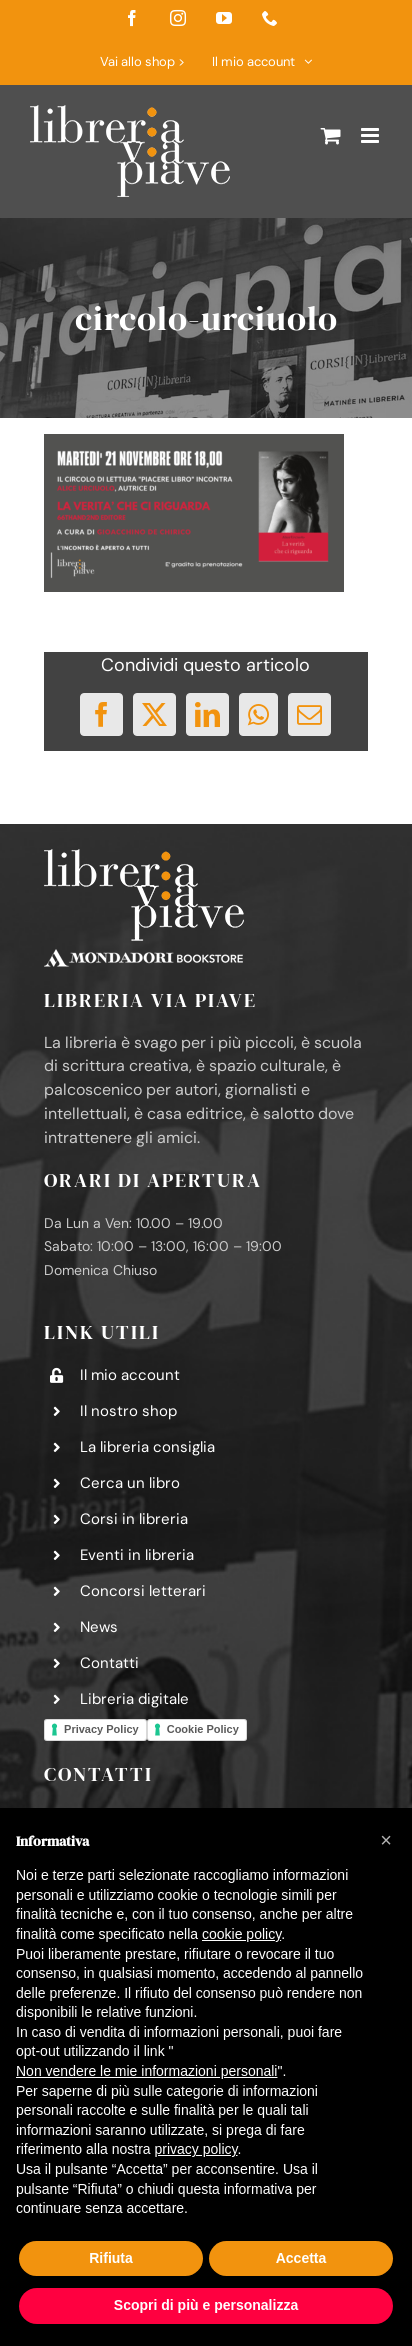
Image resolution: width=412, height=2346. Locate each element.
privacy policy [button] (196, 2149)
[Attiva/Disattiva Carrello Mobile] (331, 135)
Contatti (109, 1663)
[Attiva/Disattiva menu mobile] (371, 135)
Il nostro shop (128, 1411)
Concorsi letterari (143, 1591)
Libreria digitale (134, 1699)
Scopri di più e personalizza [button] (206, 2305)
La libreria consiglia (147, 1447)
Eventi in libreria (137, 1555)
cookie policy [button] (241, 1934)
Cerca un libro (130, 1483)
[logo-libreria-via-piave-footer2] (144, 857)
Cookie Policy (203, 1729)
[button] (386, 1840)
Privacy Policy (101, 1729)
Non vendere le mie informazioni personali (146, 2071)
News (99, 1627)
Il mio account (130, 1375)
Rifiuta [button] (111, 2258)
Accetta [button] (301, 2258)
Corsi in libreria (134, 1519)
